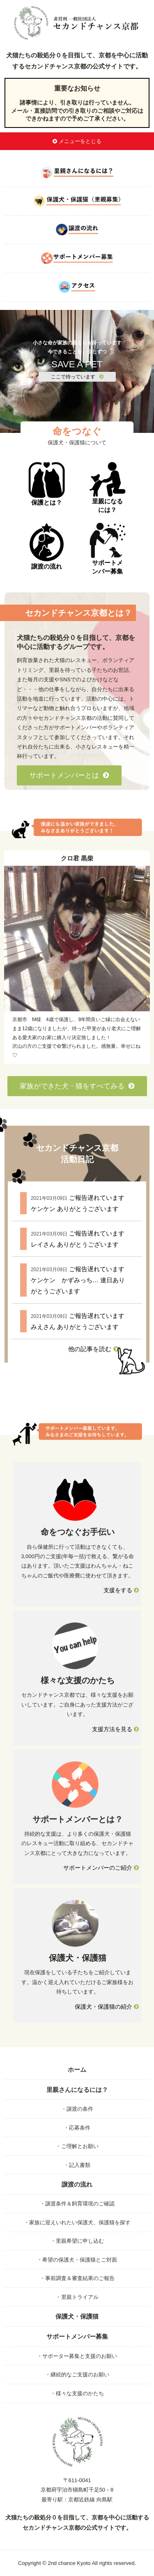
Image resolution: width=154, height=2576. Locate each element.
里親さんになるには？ (77, 2089)
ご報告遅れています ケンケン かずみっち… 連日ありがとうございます (78, 1280)
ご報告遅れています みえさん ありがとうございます (78, 1321)
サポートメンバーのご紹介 (101, 1867)
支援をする (121, 1590)
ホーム (77, 2069)
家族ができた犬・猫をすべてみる (77, 1086)
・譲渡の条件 (77, 2109)
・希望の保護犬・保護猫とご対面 (77, 2260)
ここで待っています (77, 377)
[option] (77, 957)
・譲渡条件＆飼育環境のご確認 (77, 2204)
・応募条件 (77, 2128)
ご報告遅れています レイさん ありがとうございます (78, 1239)
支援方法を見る (115, 1729)
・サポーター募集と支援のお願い (77, 2356)
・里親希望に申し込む (77, 2241)
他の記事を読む (93, 1348)
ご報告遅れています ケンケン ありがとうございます (78, 1203)
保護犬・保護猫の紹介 (107, 2006)
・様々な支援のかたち (77, 2393)
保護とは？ (46, 484)
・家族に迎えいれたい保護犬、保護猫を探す (77, 2222)
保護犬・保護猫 (77, 2316)
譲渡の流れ (46, 546)
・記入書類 (77, 2165)
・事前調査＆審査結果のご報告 (77, 2278)
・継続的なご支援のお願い (77, 2374)
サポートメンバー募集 (108, 549)
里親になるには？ (108, 487)
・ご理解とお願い (77, 2146)
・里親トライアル (77, 2297)
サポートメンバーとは (69, 775)
